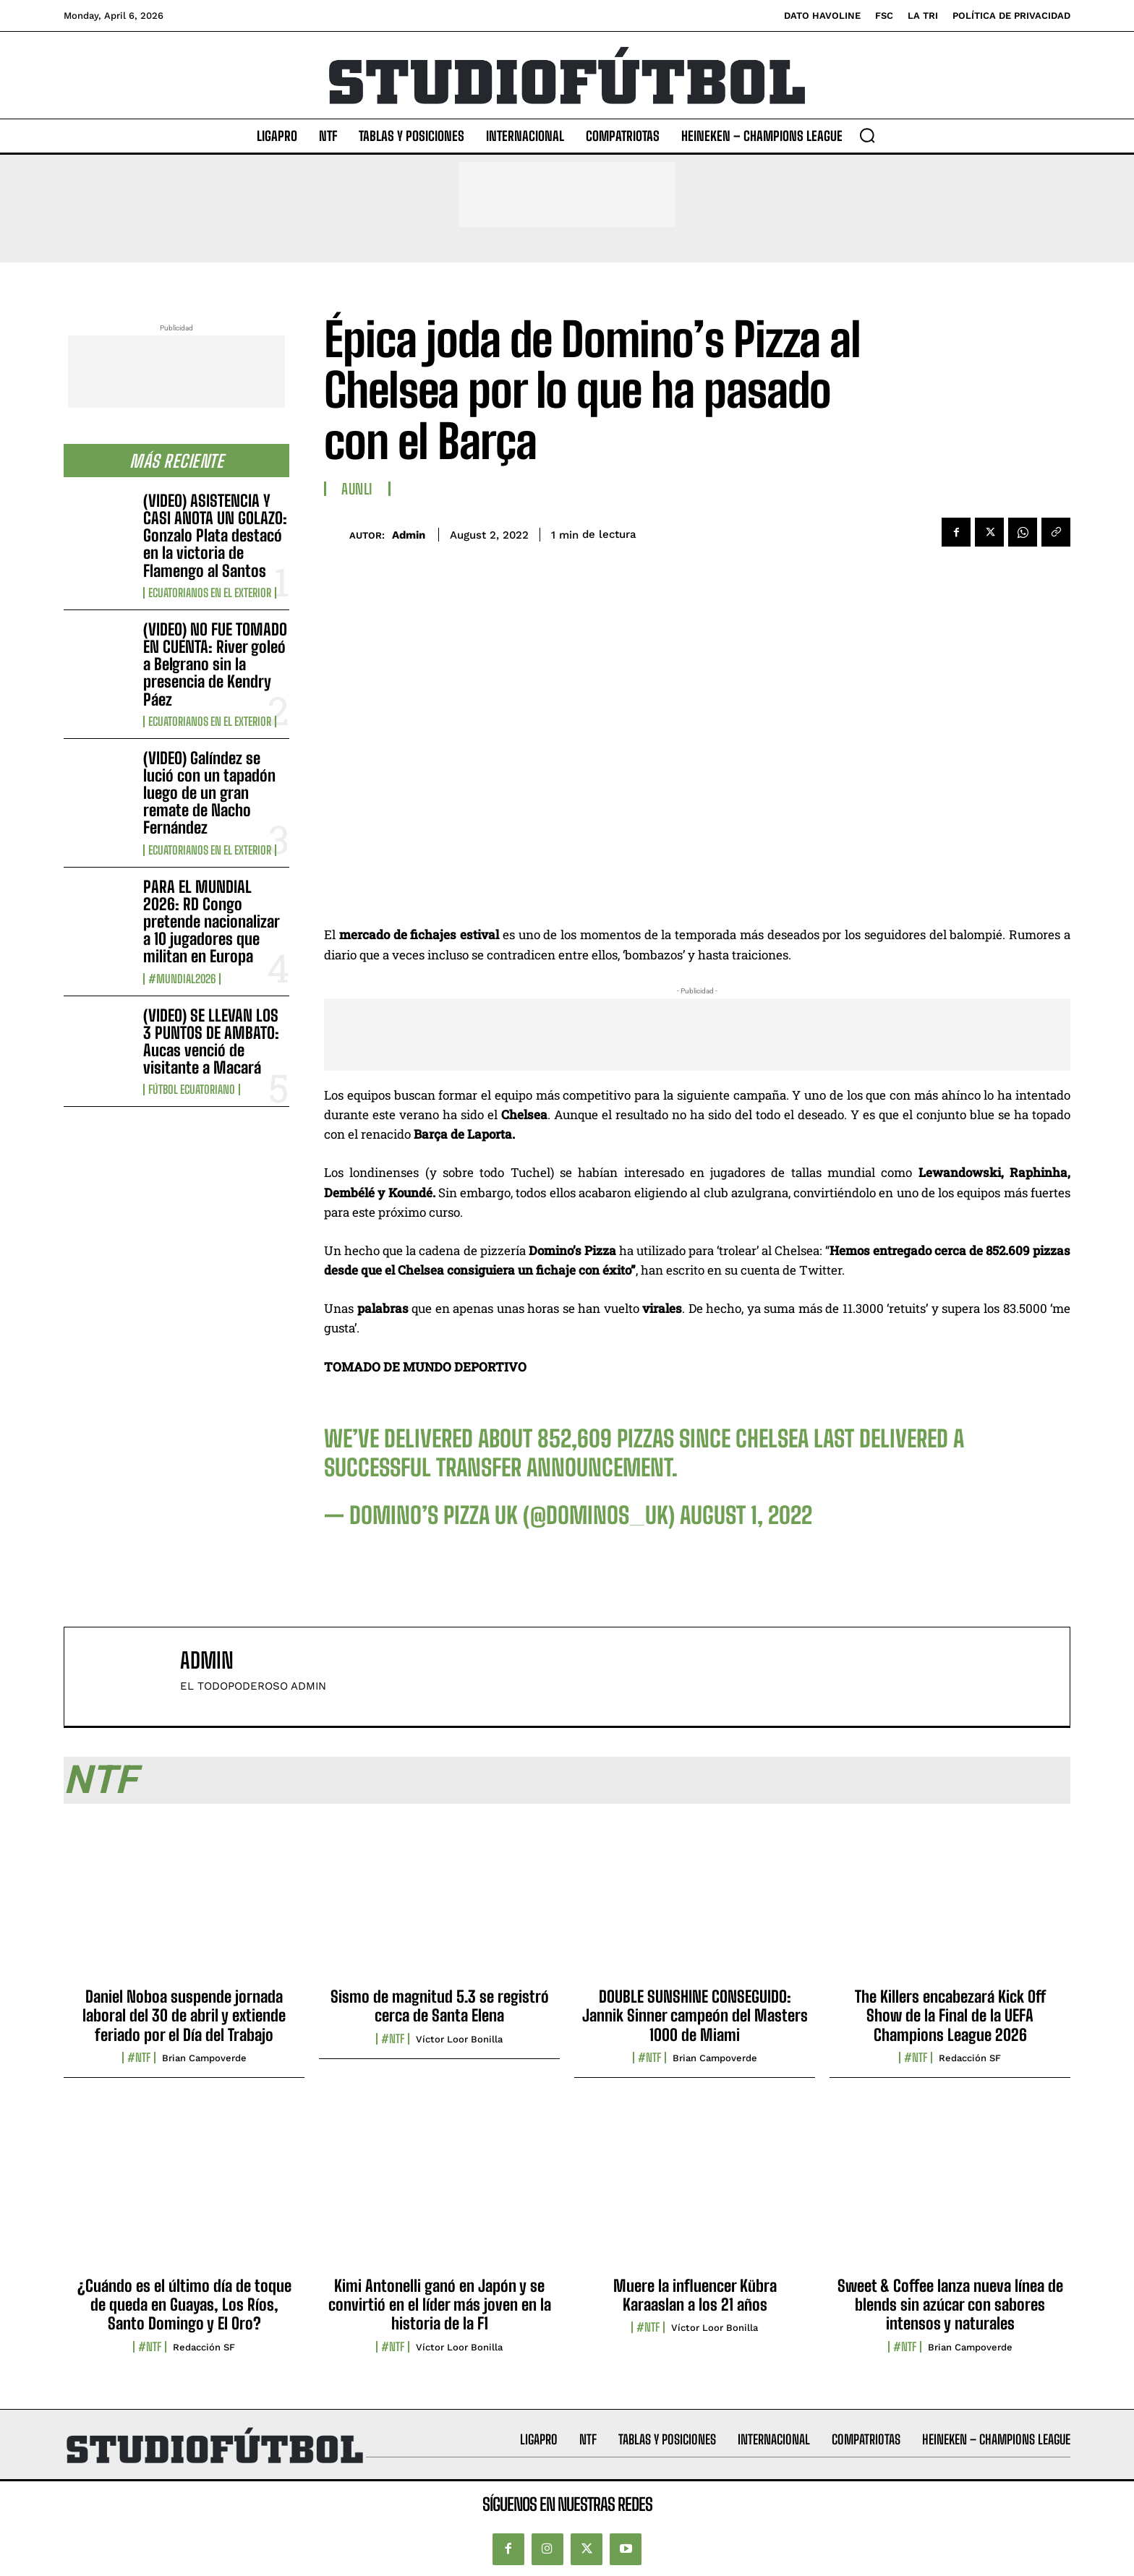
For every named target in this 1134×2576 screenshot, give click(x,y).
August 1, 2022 (746, 1515)
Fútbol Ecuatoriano (191, 1089)
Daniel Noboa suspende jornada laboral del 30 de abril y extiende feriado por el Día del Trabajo (184, 2016)
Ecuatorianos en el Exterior (209, 593)
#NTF (138, 2057)
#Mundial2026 (182, 979)
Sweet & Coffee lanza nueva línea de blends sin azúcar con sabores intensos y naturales (950, 2305)
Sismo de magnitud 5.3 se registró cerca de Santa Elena (440, 2006)
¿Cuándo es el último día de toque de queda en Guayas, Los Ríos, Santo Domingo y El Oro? (184, 2305)
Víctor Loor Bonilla (459, 2039)
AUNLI (357, 489)
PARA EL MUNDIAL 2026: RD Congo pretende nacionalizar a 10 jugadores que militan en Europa (211, 922)
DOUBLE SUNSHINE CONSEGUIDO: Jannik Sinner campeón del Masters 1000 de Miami (695, 2016)
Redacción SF (970, 2058)
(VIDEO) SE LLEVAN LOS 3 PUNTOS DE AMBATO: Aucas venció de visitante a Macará (211, 1042)
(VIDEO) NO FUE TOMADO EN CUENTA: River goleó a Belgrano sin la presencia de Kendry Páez (215, 664)
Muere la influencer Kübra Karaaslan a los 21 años (695, 2295)
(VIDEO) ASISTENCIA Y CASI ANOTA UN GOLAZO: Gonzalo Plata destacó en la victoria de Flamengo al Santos (215, 536)
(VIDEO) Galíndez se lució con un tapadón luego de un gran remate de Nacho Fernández (209, 793)
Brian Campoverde (204, 2058)
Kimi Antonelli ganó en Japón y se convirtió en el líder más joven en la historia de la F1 (439, 2305)
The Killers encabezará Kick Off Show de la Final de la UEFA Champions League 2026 (950, 2016)
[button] (867, 135)
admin (408, 535)
